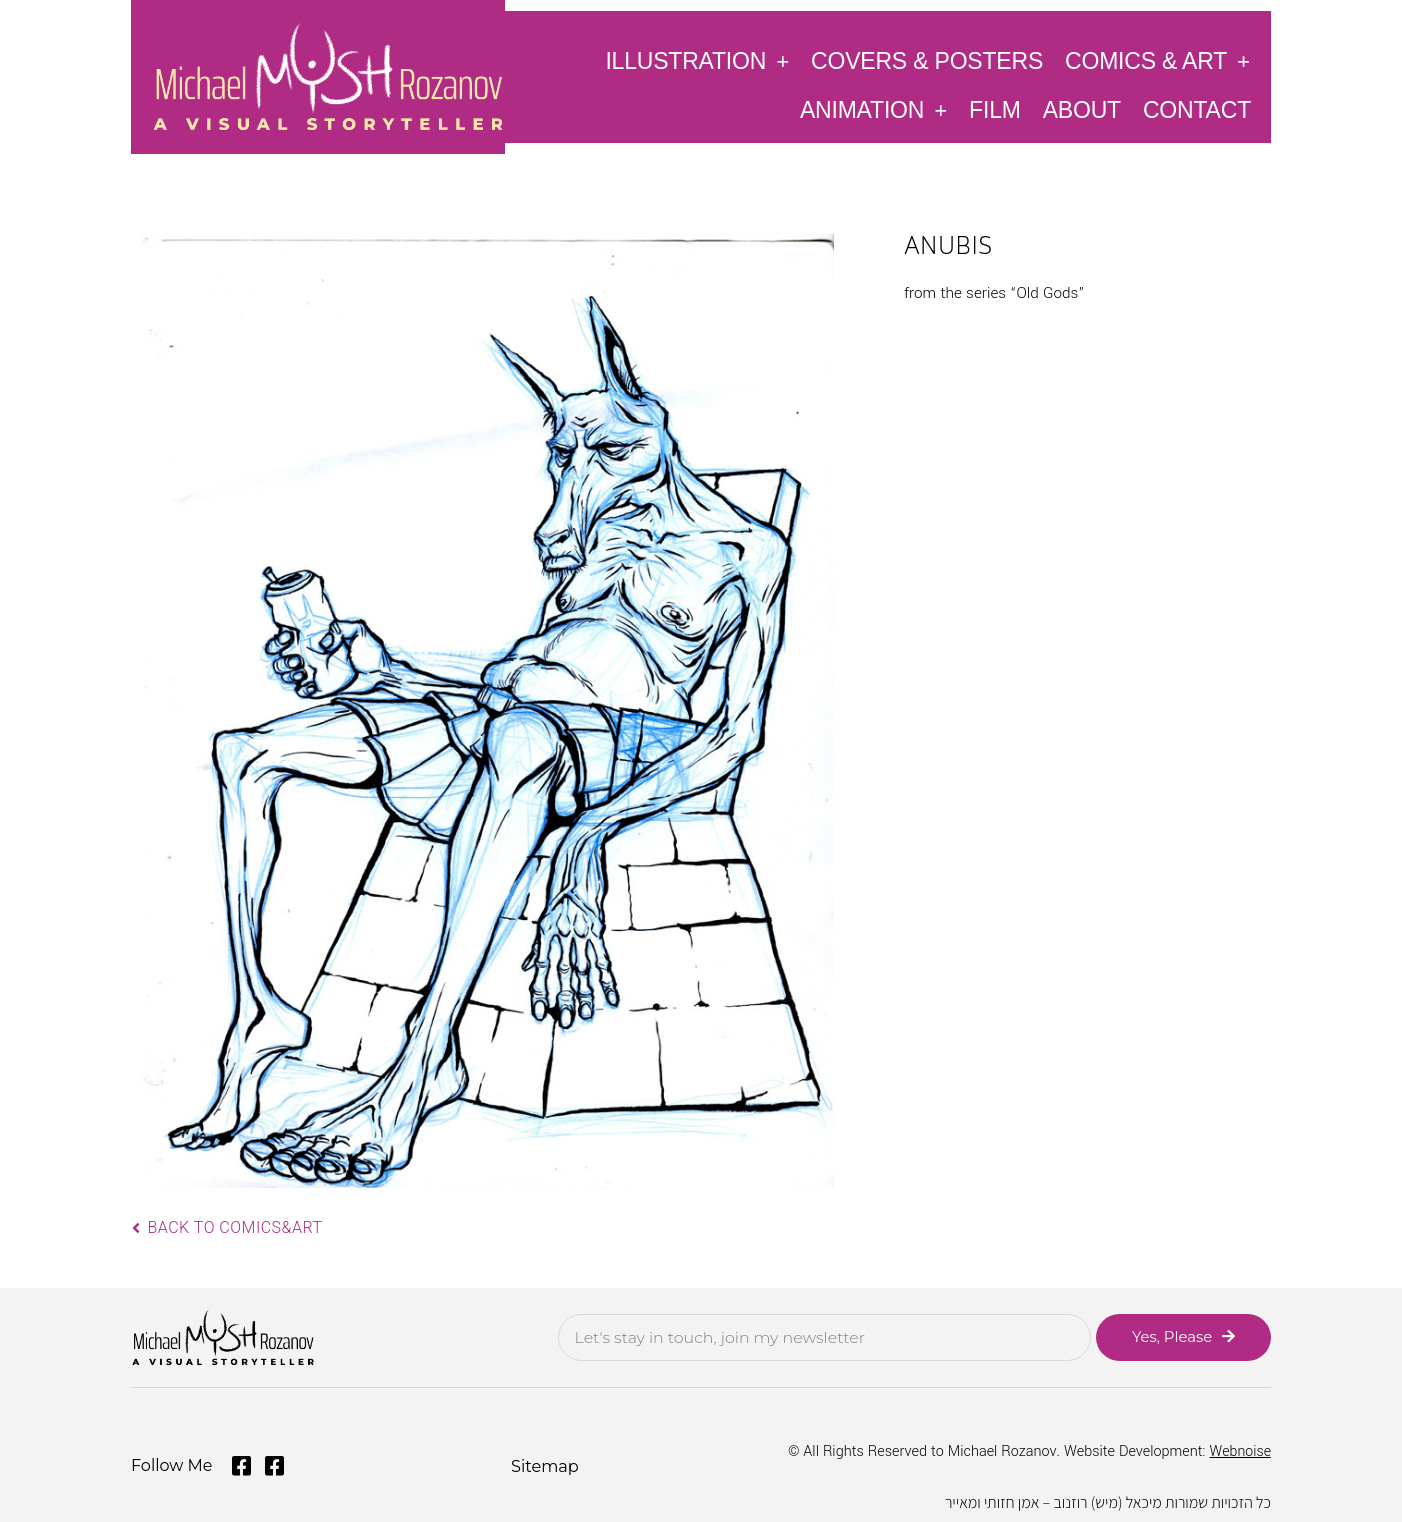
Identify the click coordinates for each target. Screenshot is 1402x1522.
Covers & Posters (927, 61)
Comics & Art (1157, 60)
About (1082, 110)
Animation (873, 109)
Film (995, 110)
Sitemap (544, 1464)
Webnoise (1240, 1451)
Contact (1197, 110)
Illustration (697, 60)
